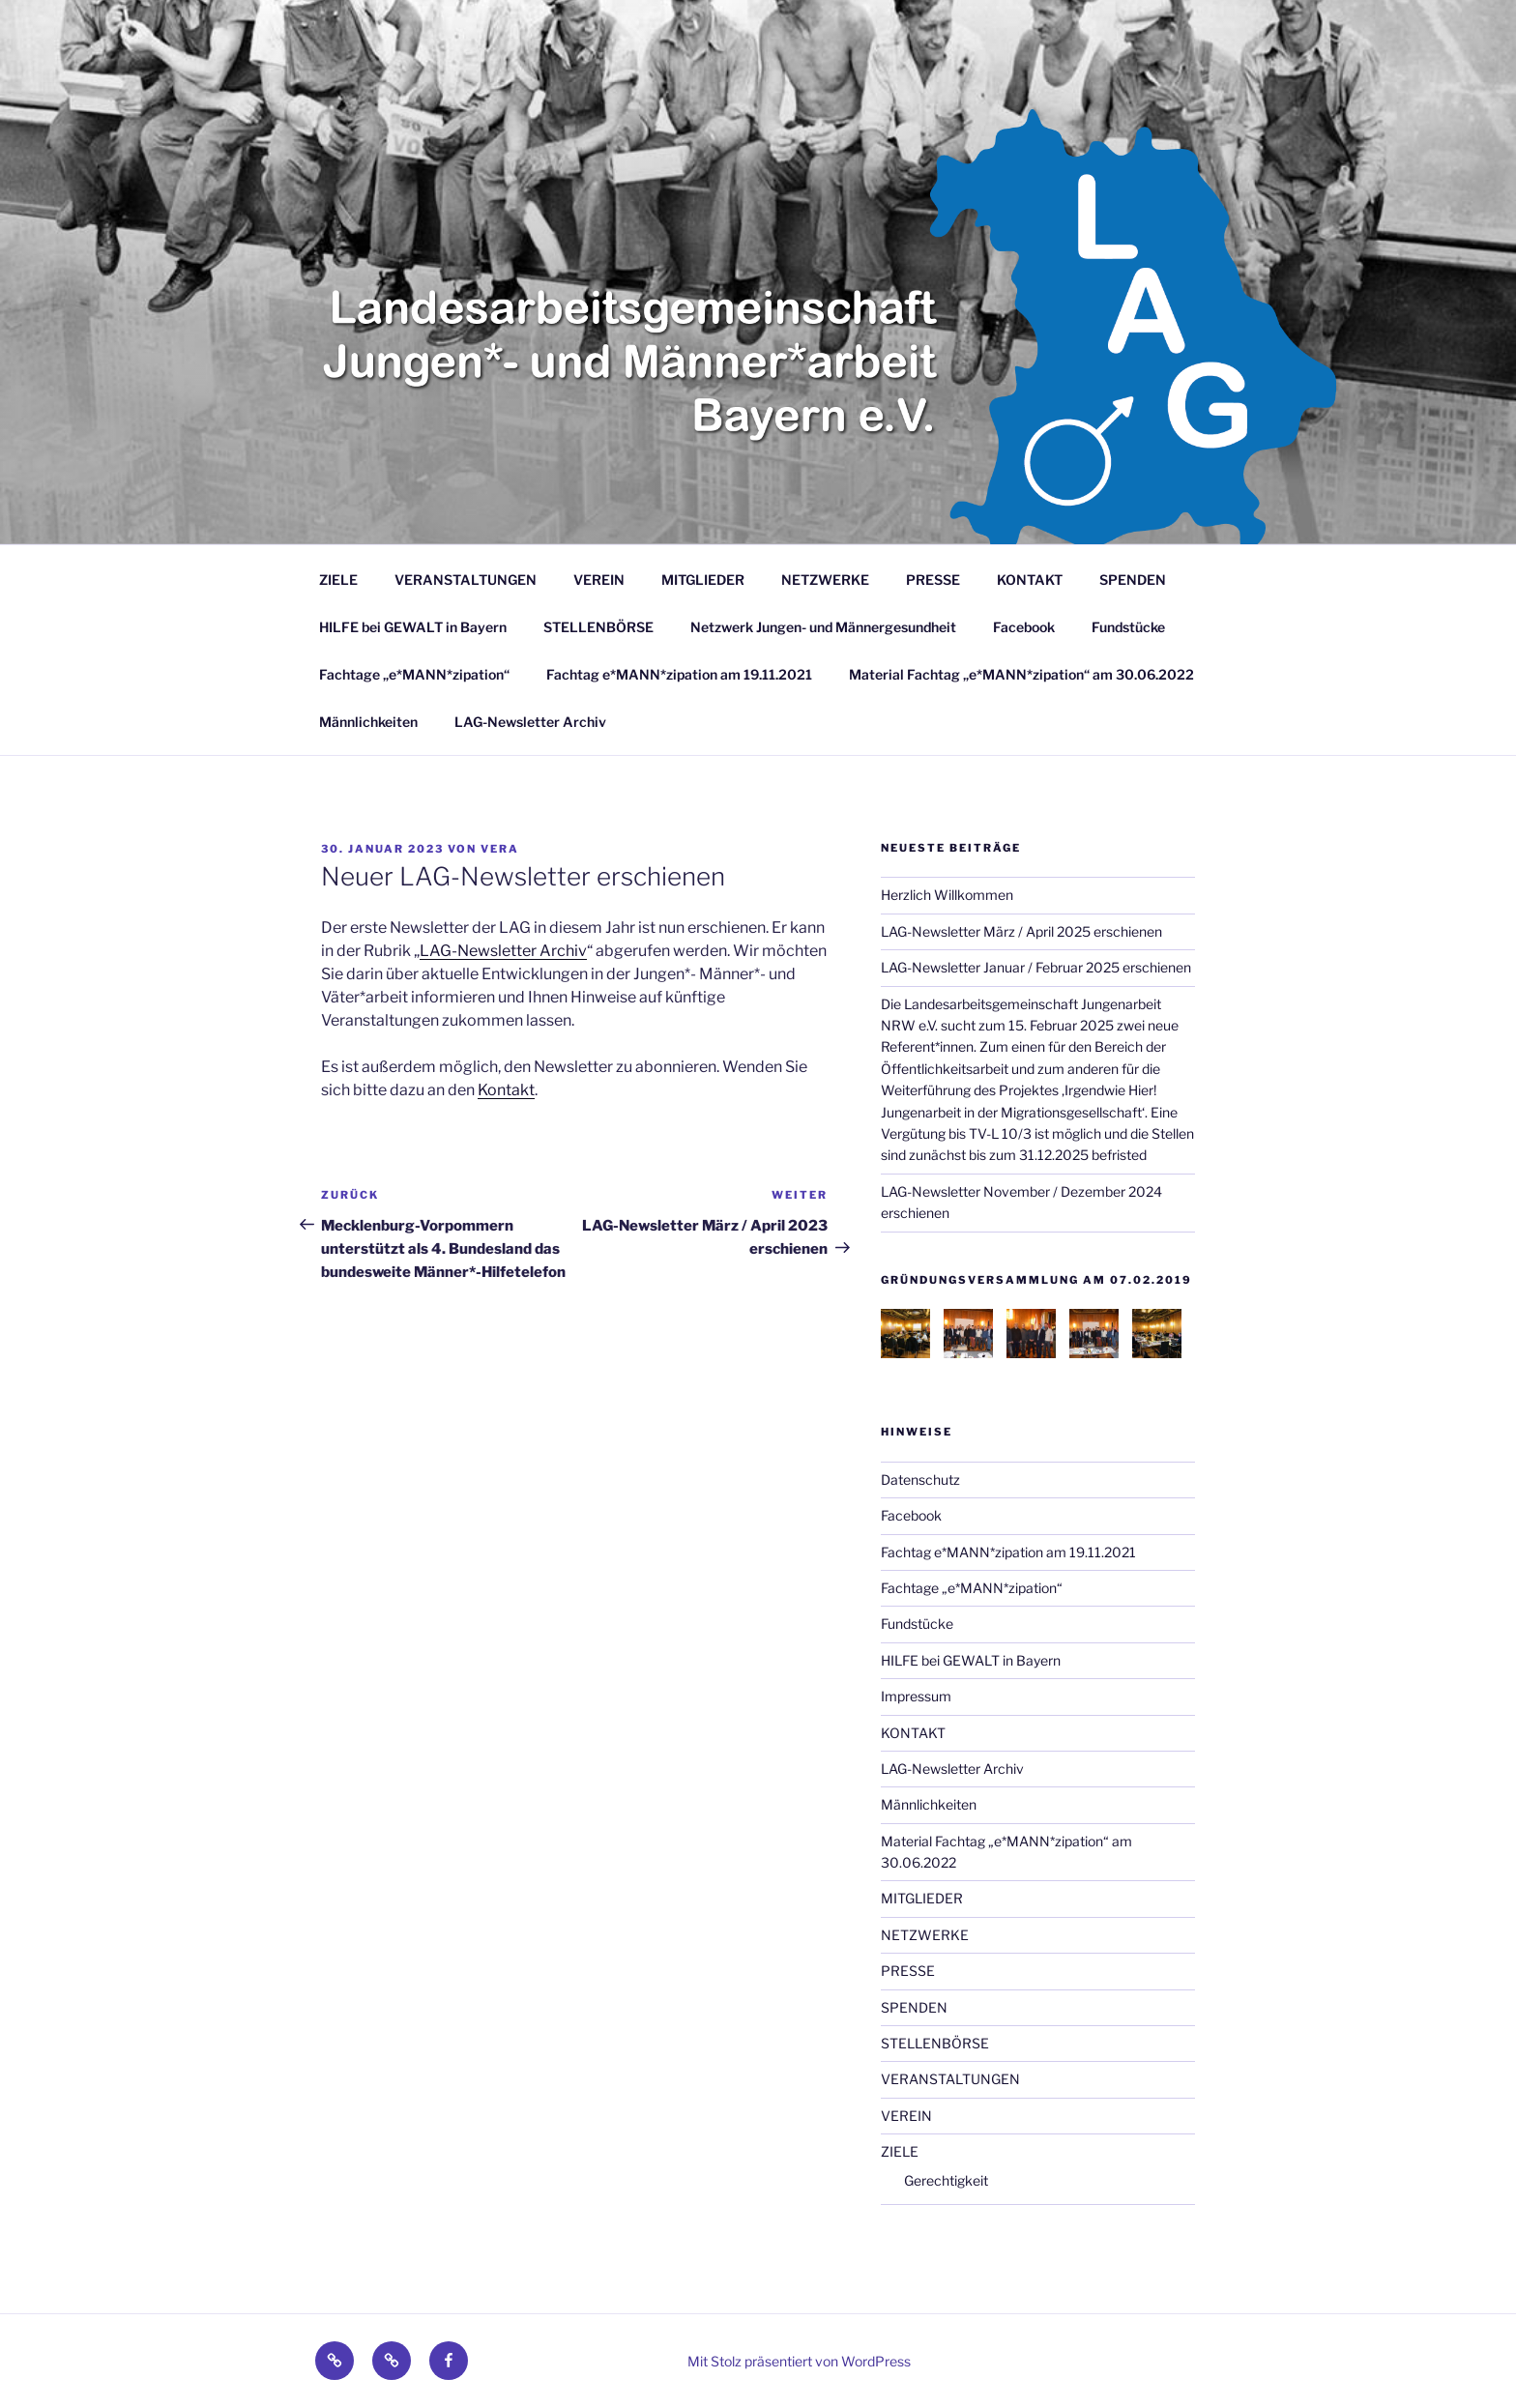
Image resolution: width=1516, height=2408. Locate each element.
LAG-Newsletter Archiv (530, 721)
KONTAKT (1030, 579)
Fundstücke (1128, 627)
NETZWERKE (825, 579)
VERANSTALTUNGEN (465, 579)
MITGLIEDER (702, 579)
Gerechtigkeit (946, 2180)
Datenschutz (920, 1479)
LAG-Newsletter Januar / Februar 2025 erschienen (1036, 967)
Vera (500, 849)
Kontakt (506, 1090)
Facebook (1024, 627)
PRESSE (933, 579)
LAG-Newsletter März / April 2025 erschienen (1021, 931)
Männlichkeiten (368, 721)
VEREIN (599, 579)
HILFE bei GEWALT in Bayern (413, 627)
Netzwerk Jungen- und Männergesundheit (823, 627)
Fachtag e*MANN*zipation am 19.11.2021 (679, 674)
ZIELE (338, 579)
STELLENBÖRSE (598, 627)
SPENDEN (1132, 579)
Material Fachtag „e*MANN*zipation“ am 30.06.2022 (1021, 674)
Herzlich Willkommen (947, 894)
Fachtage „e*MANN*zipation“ (414, 674)
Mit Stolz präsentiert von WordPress (799, 2361)
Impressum (916, 1696)
